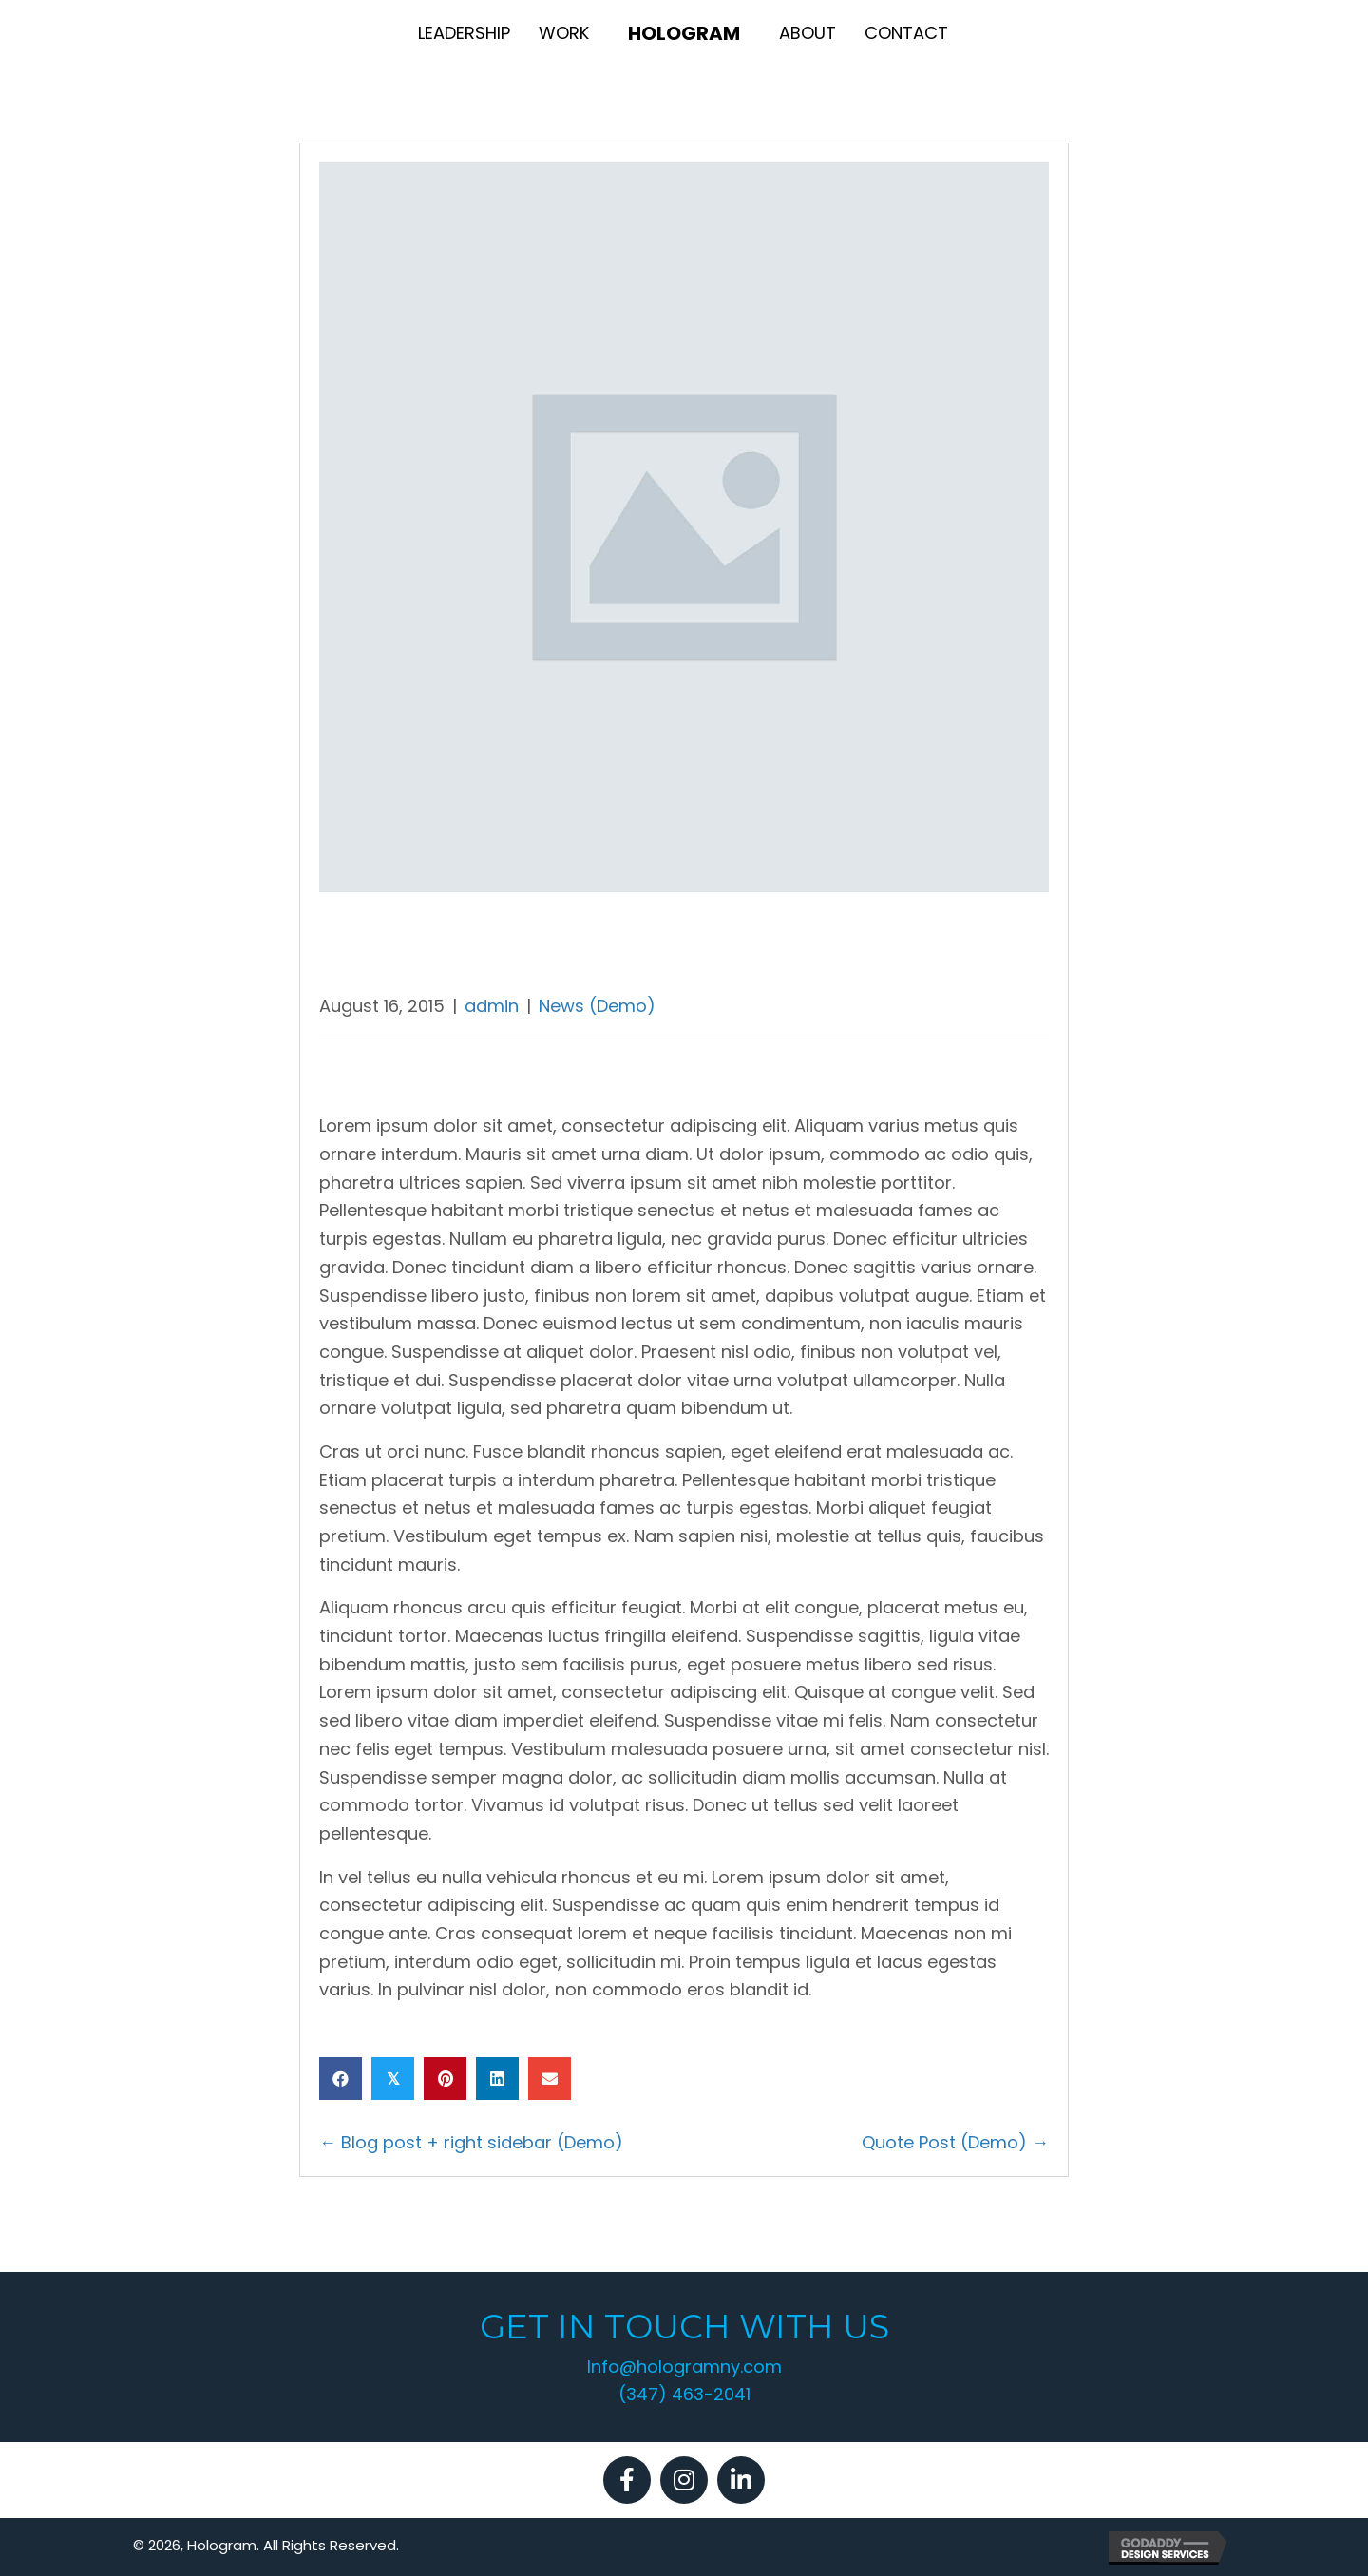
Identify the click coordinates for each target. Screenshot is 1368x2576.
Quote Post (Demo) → (955, 2142)
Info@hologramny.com (684, 2366)
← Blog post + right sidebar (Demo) (471, 2142)
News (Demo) (597, 1006)
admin (492, 1006)
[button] (627, 2480)
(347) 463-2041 (684, 2394)
